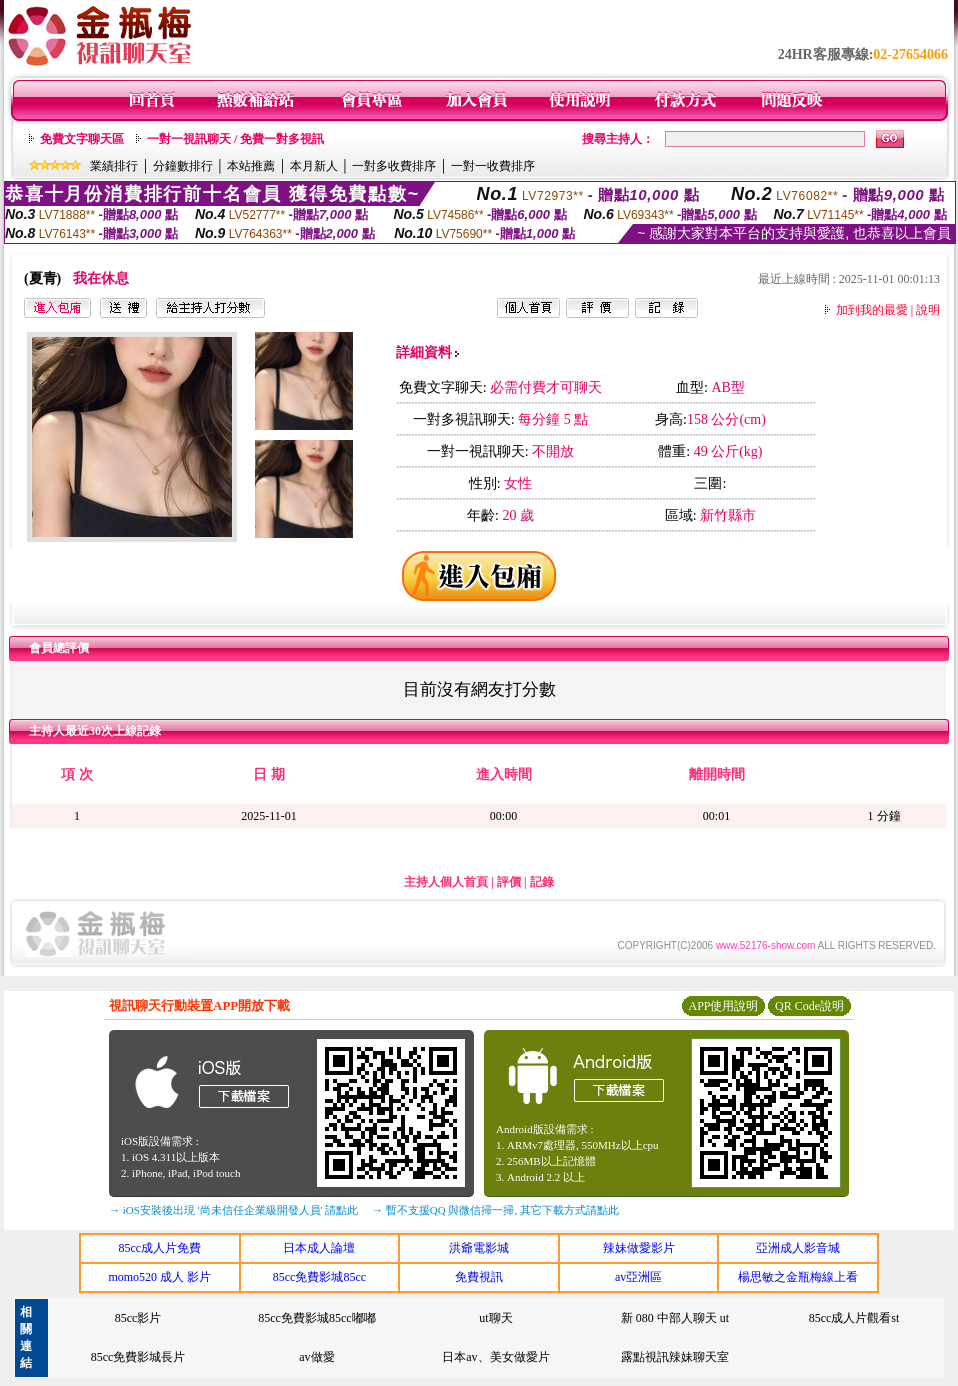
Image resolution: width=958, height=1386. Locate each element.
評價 (509, 882)
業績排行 (114, 166)
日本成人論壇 (319, 1248)
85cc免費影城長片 (138, 1357)
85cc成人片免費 (159, 1248)
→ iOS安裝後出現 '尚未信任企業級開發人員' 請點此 (233, 1210)
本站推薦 (251, 166)
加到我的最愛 (872, 310)
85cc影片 (138, 1318)
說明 (928, 310)
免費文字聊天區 (82, 139)
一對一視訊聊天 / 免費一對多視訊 (235, 139)
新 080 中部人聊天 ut (675, 1318)
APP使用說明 (723, 1006)
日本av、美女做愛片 (495, 1357)
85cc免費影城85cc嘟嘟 (316, 1318)
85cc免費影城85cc (319, 1277)
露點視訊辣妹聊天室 (675, 1357)
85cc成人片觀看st (854, 1318)
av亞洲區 (638, 1277)
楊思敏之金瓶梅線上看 (798, 1277)
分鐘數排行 (183, 166)
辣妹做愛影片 (639, 1248)
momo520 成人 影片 (159, 1277)
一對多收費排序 (394, 166)
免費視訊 (479, 1277)
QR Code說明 (809, 1006)
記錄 (542, 882)
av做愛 (316, 1357)
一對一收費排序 (493, 166)
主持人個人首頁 (446, 882)
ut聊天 (495, 1318)
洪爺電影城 (479, 1248)
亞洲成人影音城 (798, 1248)
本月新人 (314, 166)
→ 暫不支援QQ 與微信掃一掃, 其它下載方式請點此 (495, 1210)
